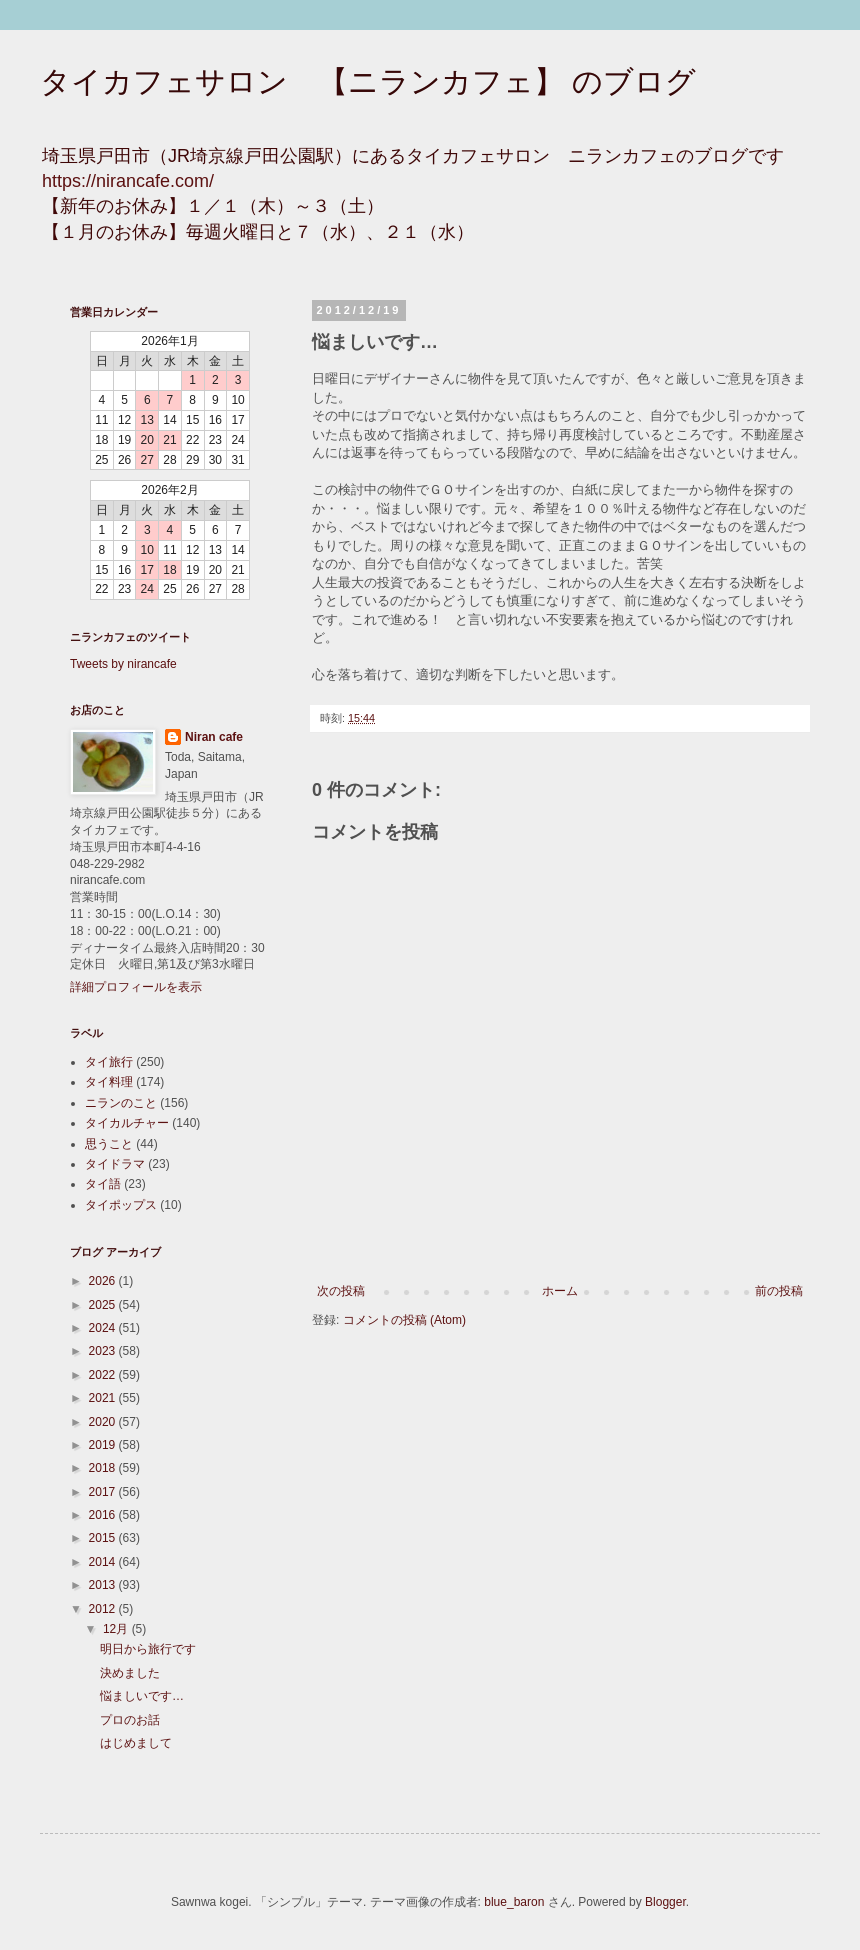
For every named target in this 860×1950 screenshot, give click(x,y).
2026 (104, 1281)
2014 (104, 1562)
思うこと (109, 1144)
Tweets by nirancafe (123, 664)
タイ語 (103, 1184)
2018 (104, 1468)
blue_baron (514, 1902)
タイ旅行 (109, 1062)
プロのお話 (130, 1720)
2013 (104, 1585)
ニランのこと (121, 1103)
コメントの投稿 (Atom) (404, 1320)
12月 (117, 1629)
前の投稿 (779, 1291)
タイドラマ (115, 1164)
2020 (104, 1422)
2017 (104, 1492)
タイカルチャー (127, 1123)
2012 (104, 1609)
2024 (104, 1328)
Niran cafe (214, 737)
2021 (104, 1398)
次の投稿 (341, 1291)
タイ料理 (109, 1082)
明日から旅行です (148, 1649)
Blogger (665, 1902)
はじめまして (136, 1743)
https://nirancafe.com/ (128, 181)
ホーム (560, 1291)
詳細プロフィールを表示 (136, 987)
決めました (130, 1673)
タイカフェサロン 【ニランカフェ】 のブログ (368, 81)
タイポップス (121, 1205)
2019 (104, 1445)
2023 (104, 1351)
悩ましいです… (142, 1696)
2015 (104, 1538)
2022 (104, 1375)
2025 (104, 1305)
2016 (104, 1515)
